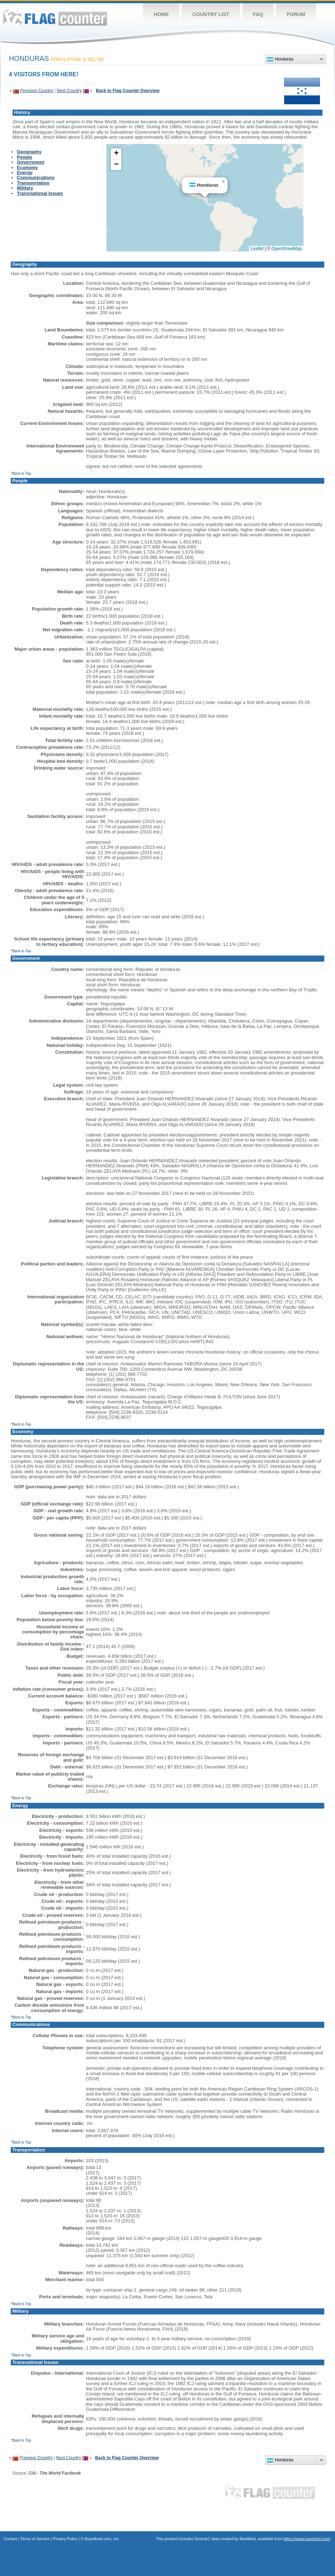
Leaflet (257, 248)
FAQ (258, 14)
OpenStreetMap (287, 248)
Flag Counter (55, 18)
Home (161, 14)
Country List (210, 14)
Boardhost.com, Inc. (102, 2539)
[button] (223, 181)
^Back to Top (21, 473)
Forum (296, 14)
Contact (10, 2539)
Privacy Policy (65, 2539)
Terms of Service (35, 2539)
